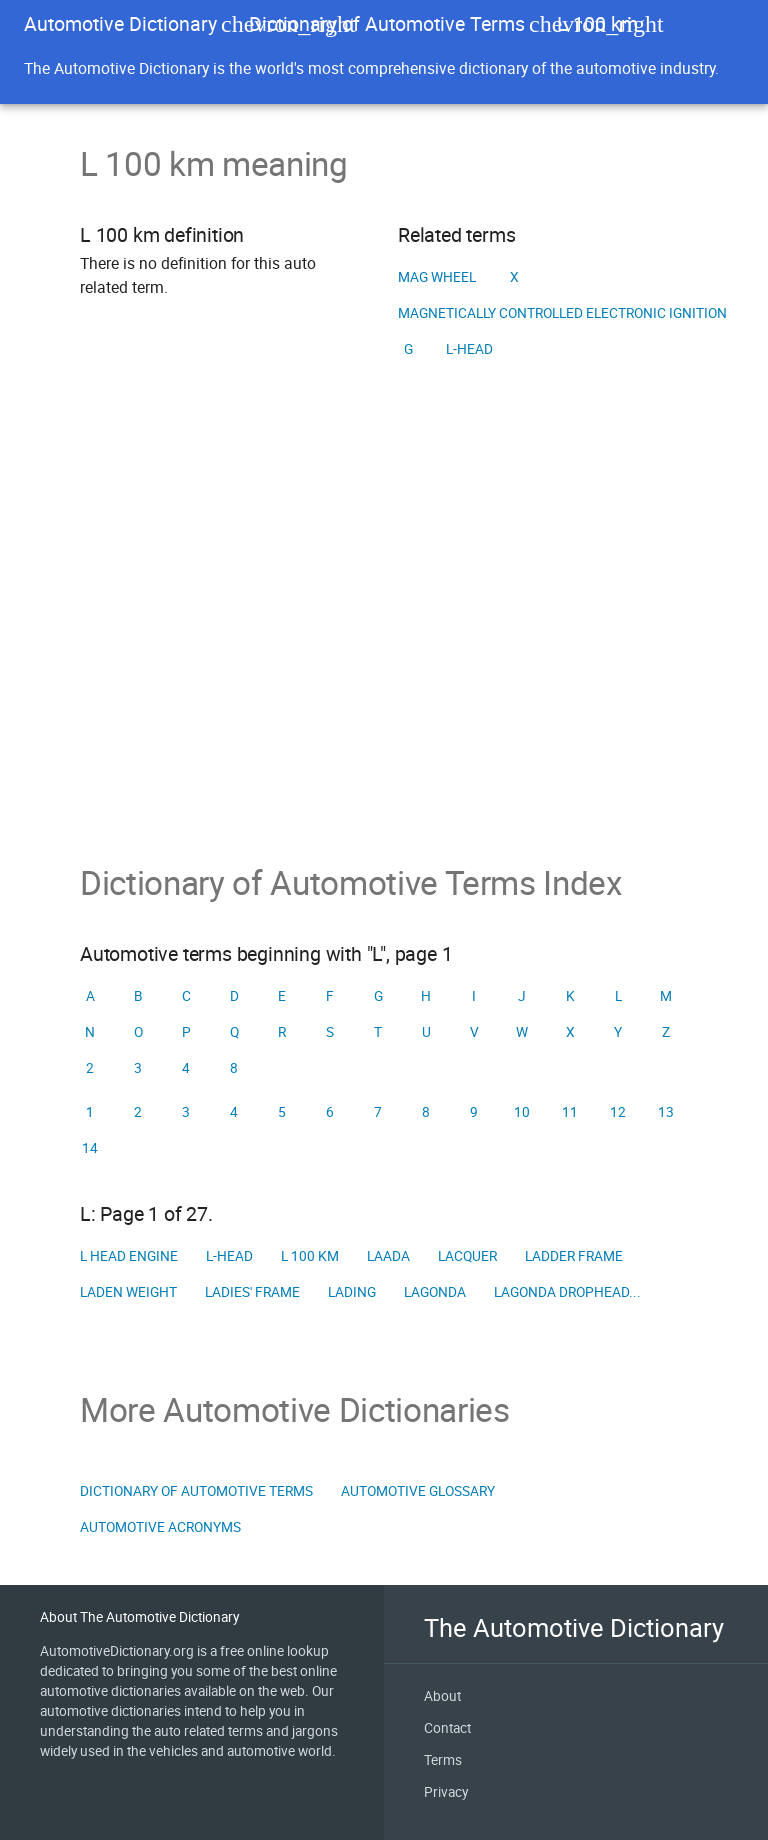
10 (522, 1112)
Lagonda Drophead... (567, 1292)
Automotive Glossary (418, 1491)
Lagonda (435, 1292)
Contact (447, 1728)
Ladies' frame (252, 1292)
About (442, 1696)
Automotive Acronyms (160, 1527)
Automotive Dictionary (120, 23)
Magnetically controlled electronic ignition (562, 313)
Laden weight (128, 1292)
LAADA (388, 1256)
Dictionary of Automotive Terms (387, 23)
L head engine (129, 1256)
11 (570, 1112)
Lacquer (467, 1256)
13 (666, 1112)
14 (90, 1148)
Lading (352, 1292)
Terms (443, 1760)
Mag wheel (437, 277)
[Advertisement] (384, 643)
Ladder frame (574, 1256)
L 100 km (310, 1256)
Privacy (446, 1792)
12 (618, 1112)
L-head (469, 349)
